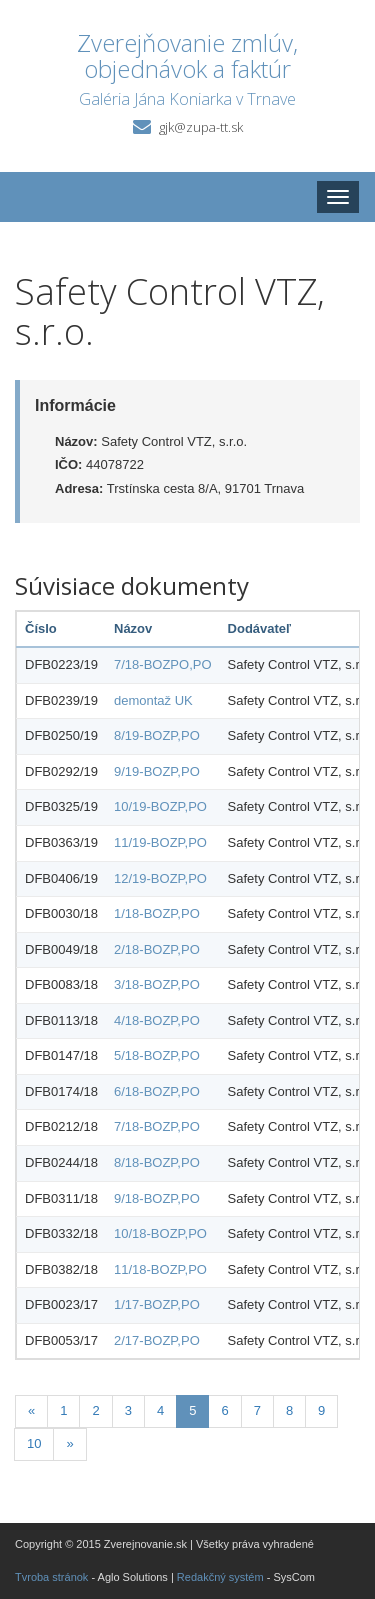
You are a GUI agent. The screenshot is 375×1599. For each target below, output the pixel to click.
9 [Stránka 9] (321, 1410)
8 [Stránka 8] (289, 1410)
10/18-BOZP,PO (160, 1233)
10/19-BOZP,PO (160, 806)
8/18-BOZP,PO (157, 1162)
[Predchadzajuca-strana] (31, 1411)
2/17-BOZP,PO (157, 1340)
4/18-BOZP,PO (157, 1020)
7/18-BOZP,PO (157, 1126)
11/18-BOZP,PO (160, 1269)
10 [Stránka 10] (34, 1443)
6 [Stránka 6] (224, 1410)
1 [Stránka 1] (63, 1410)
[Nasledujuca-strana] (69, 1444)
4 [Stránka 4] (160, 1410)
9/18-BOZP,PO (157, 1198)
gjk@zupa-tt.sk (201, 127)
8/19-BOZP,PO (157, 735)
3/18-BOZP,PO (157, 984)
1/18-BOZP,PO (157, 913)
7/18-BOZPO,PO (163, 664)
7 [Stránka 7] (257, 1410)
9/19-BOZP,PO (157, 771)
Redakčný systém (220, 1577)
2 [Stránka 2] (95, 1410)
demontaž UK (153, 700)
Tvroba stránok (51, 1577)
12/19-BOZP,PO (160, 878)
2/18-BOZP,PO (157, 949)
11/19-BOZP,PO (160, 842)
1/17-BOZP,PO (157, 1304)
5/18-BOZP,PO (157, 1055)
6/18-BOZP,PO (157, 1091)
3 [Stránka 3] (128, 1410)
